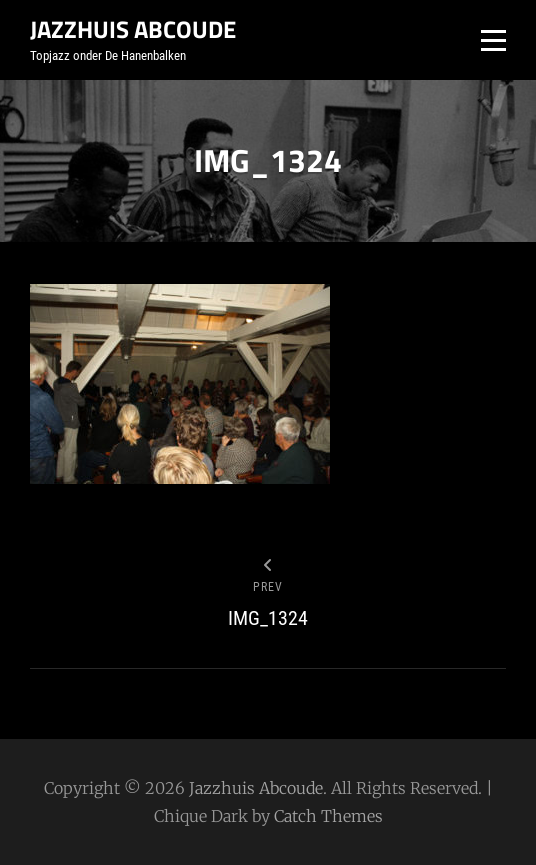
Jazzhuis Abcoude (133, 29)
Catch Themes (328, 816)
